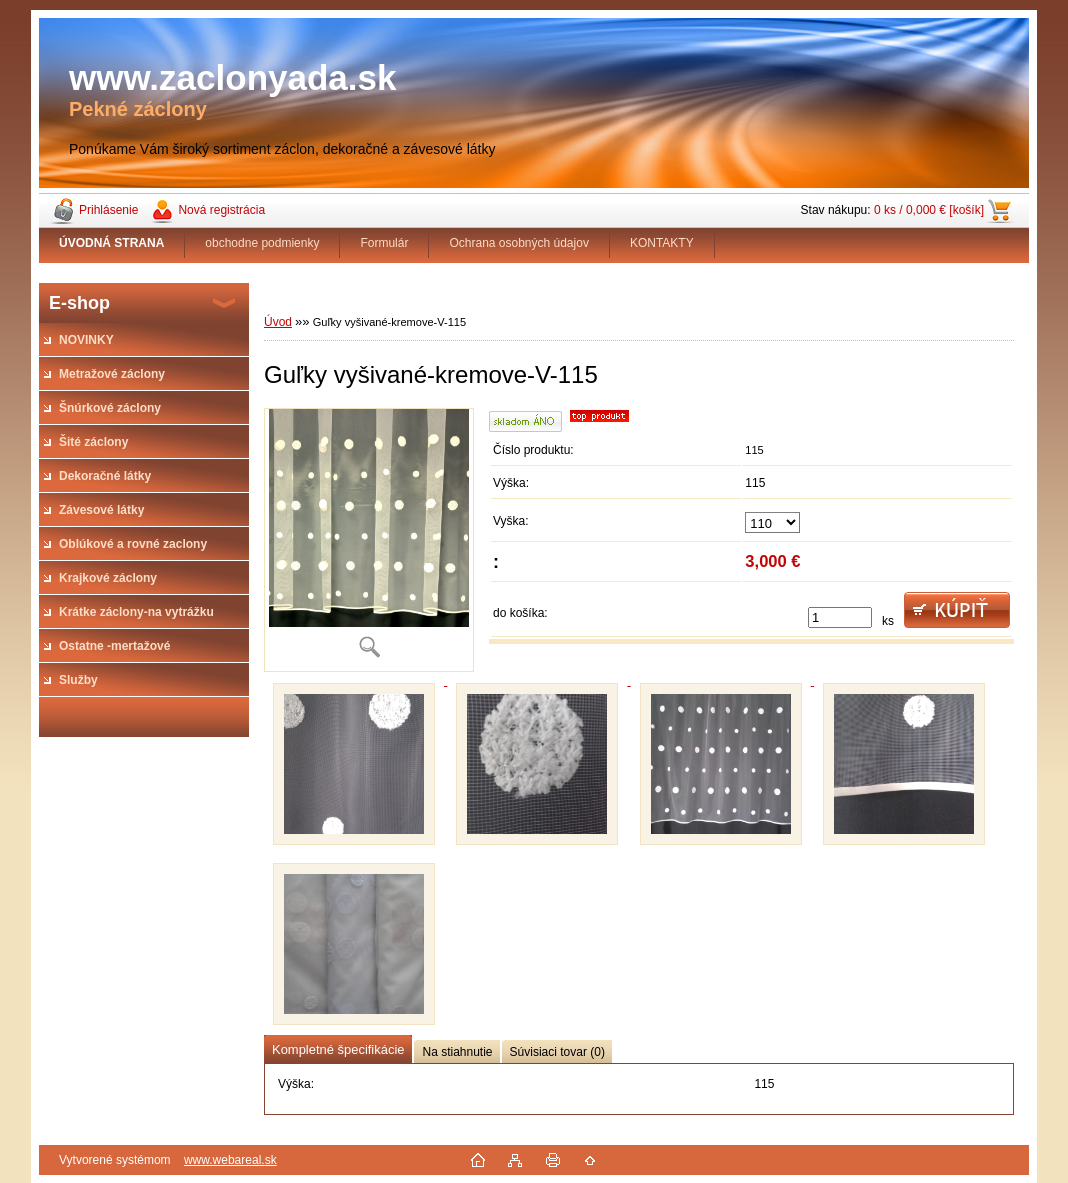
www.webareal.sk (230, 1160)
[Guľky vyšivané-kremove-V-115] (369, 540)
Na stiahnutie (457, 1052)
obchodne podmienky (262, 243)
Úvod (278, 322)
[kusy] (840, 617)
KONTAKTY (662, 243)
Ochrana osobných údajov (518, 243)
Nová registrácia (221, 210)
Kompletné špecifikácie (338, 1049)
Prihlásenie (108, 210)
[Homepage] (112, 243)
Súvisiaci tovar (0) (557, 1052)
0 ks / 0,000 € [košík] (929, 210)
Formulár (384, 243)
